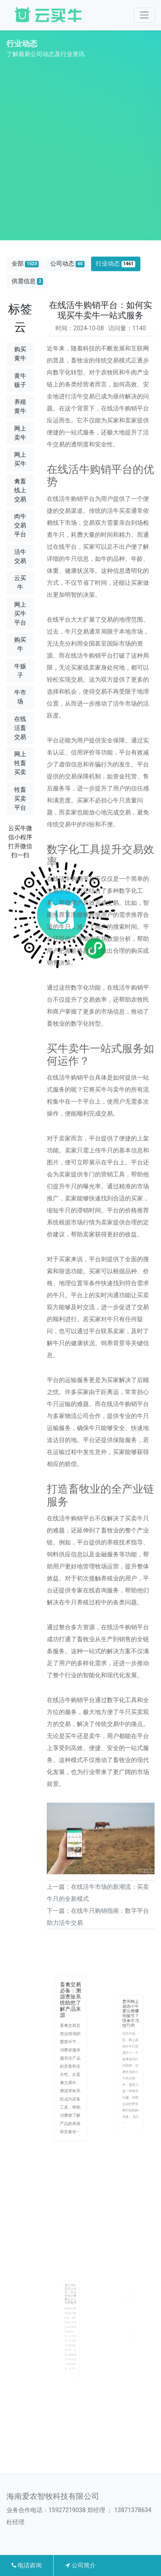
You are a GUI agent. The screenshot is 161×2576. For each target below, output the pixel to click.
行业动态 (115, 263)
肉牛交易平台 (20, 525)
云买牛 (20, 582)
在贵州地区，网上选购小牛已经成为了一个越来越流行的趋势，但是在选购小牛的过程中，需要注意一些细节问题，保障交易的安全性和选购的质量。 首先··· (130, 2072)
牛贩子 (20, 671)
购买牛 (20, 644)
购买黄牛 (20, 354)
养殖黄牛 (20, 406)
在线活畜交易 (20, 727)
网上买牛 (20, 459)
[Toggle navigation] (144, 15)
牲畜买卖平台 (20, 798)
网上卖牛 (20, 433)
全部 (25, 263)
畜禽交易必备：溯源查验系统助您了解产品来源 (70, 2020)
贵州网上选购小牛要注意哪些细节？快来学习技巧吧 (130, 2031)
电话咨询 (27, 2565)
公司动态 (67, 263)
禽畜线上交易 (20, 490)
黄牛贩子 (20, 380)
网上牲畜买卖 (20, 763)
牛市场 (20, 697)
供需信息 (27, 281)
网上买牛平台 (20, 613)
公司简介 (80, 2565)
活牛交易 (20, 556)
